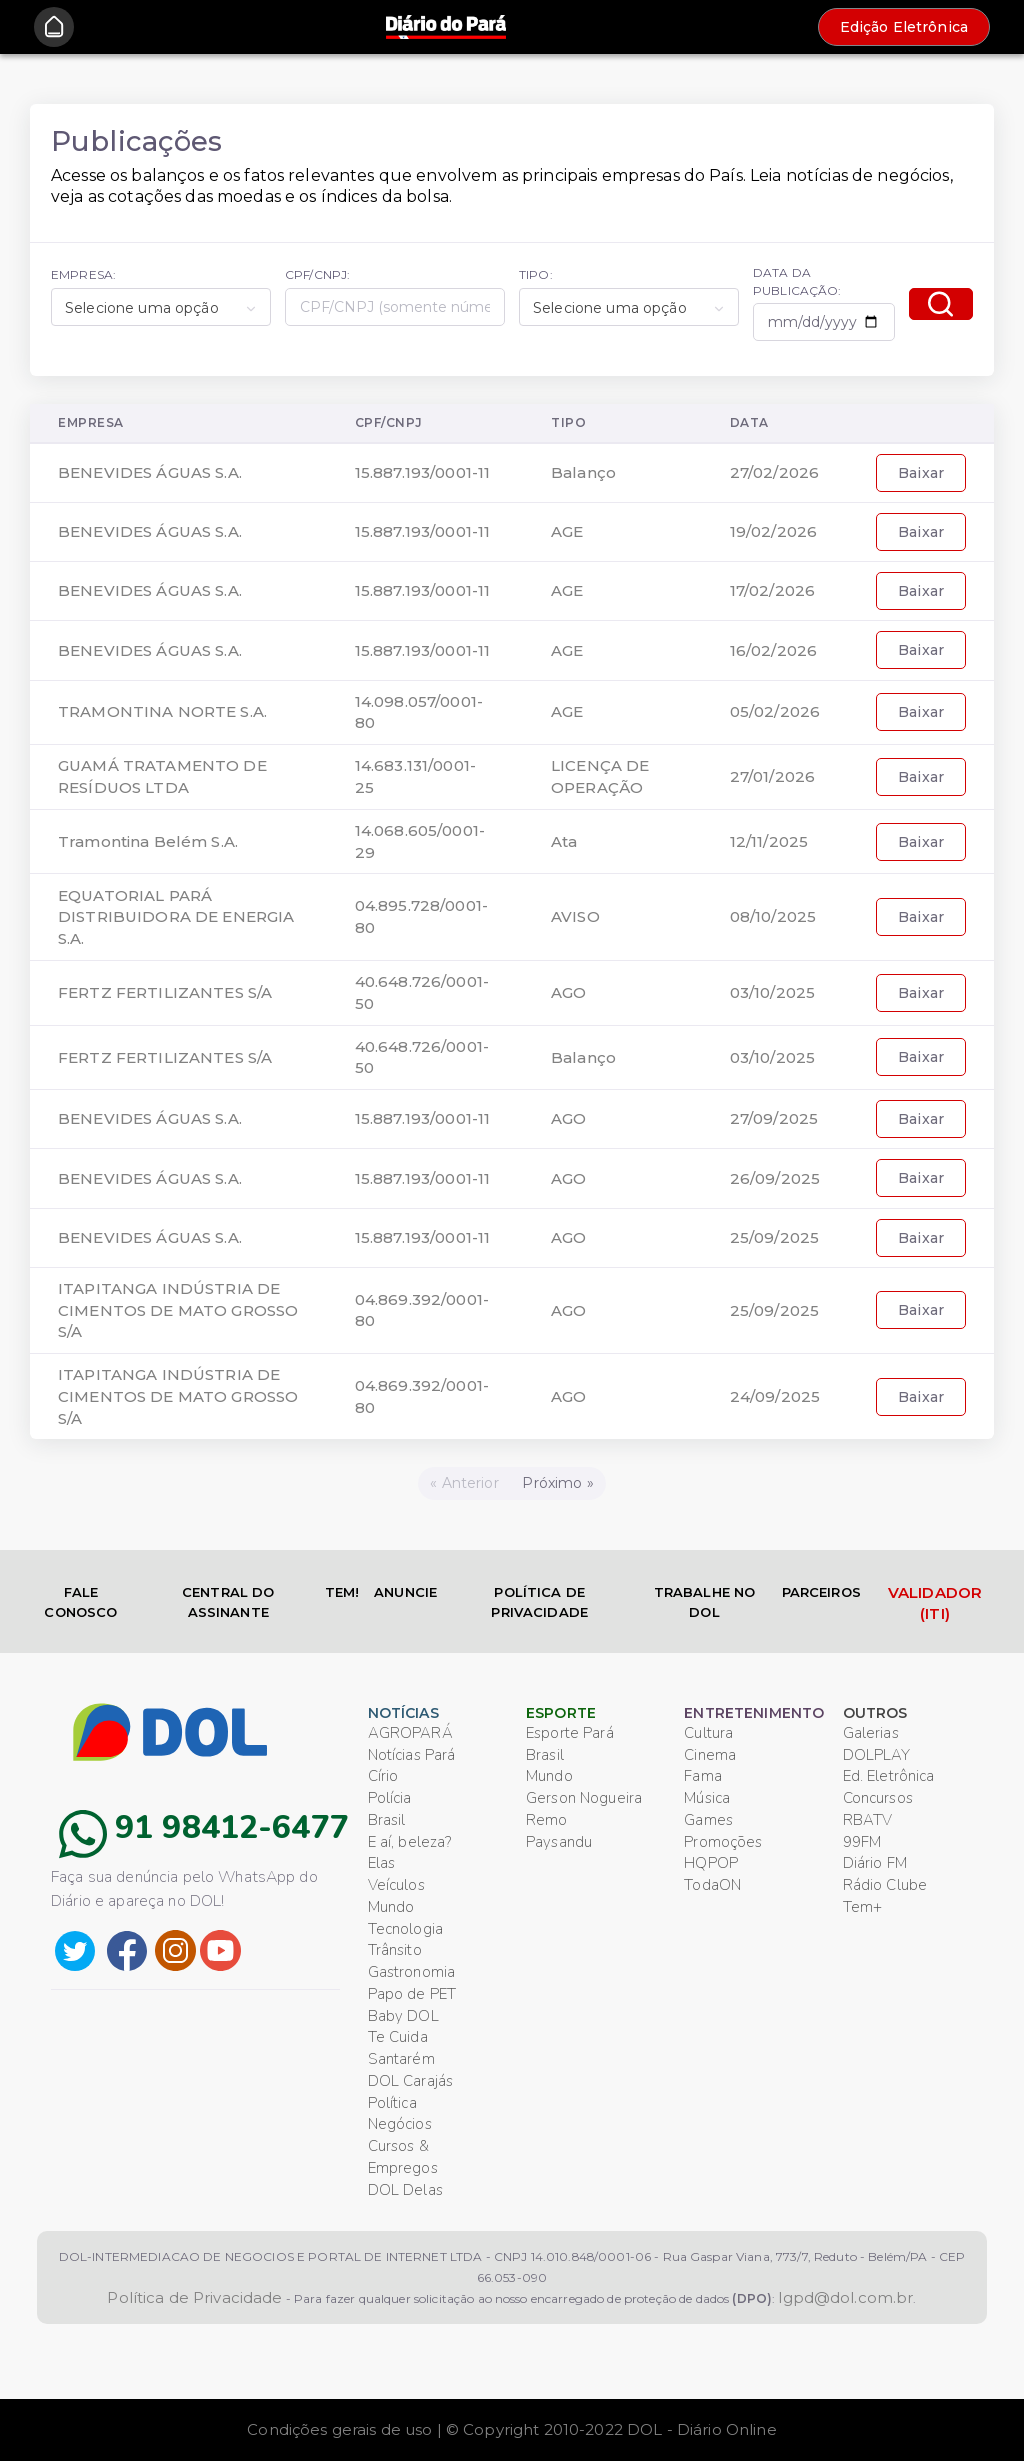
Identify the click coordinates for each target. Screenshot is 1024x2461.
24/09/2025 (775, 1396)
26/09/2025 (775, 1178)
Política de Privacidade (194, 2297)
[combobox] (161, 307)
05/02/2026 (775, 711)
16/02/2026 (773, 650)
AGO (568, 992)
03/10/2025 (772, 992)
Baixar (921, 473)
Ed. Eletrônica (889, 1776)
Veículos (396, 1885)
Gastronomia (412, 1972)
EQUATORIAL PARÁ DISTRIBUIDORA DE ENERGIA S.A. (176, 917)
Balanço (583, 472)
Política (392, 2103)
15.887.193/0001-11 (423, 472)
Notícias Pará (412, 1755)
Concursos (878, 1798)
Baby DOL (403, 2016)
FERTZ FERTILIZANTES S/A (165, 992)
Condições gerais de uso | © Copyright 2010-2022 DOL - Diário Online (511, 2429)
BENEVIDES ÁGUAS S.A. (150, 472)
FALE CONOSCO (80, 1602)
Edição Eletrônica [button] (904, 27)
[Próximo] (558, 1483)
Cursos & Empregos (403, 2157)
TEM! (342, 1592)
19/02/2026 (773, 531)
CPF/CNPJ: (317, 274)
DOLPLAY (877, 1755)
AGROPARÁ (410, 1733)
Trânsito (395, 1950)
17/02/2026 (772, 590)
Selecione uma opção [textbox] (142, 308)
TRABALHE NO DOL (705, 1602)
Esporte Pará (570, 1733)
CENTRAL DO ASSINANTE (228, 1602)
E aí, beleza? (410, 1842)
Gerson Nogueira (584, 1798)
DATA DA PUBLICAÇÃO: (797, 281)
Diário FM (875, 1863)
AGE (567, 531)
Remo (547, 1820)
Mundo (391, 1907)
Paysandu (559, 1842)
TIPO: (536, 274)
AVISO (575, 916)
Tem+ (863, 1907)
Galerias (871, 1733)
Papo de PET (412, 1994)
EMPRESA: (83, 274)
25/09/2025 (774, 1237)
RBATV (868, 1820)
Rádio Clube (885, 1885)
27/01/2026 (772, 776)
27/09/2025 (774, 1118)
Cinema (710, 1755)
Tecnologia (405, 1929)
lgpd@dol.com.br (845, 2297)
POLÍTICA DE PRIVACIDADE (539, 1602)
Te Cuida (398, 2037)
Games (708, 1820)
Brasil (387, 1820)
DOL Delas (405, 2190)
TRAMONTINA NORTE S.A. (162, 711)
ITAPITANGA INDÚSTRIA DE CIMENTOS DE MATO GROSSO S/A (178, 1310)
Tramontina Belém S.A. (148, 841)
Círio (383, 1776)
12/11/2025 (769, 841)
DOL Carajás (411, 2081)
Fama (703, 1776)
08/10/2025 (773, 916)
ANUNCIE (405, 1592)
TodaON (712, 1885)
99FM (862, 1842)
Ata (564, 841)
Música (707, 1798)
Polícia (390, 1798)
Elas (382, 1863)
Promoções (723, 1842)
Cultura (708, 1733)
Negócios (400, 2124)
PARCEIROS (821, 1592)
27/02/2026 (774, 472)
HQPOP (711, 1863)
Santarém (401, 2059)
